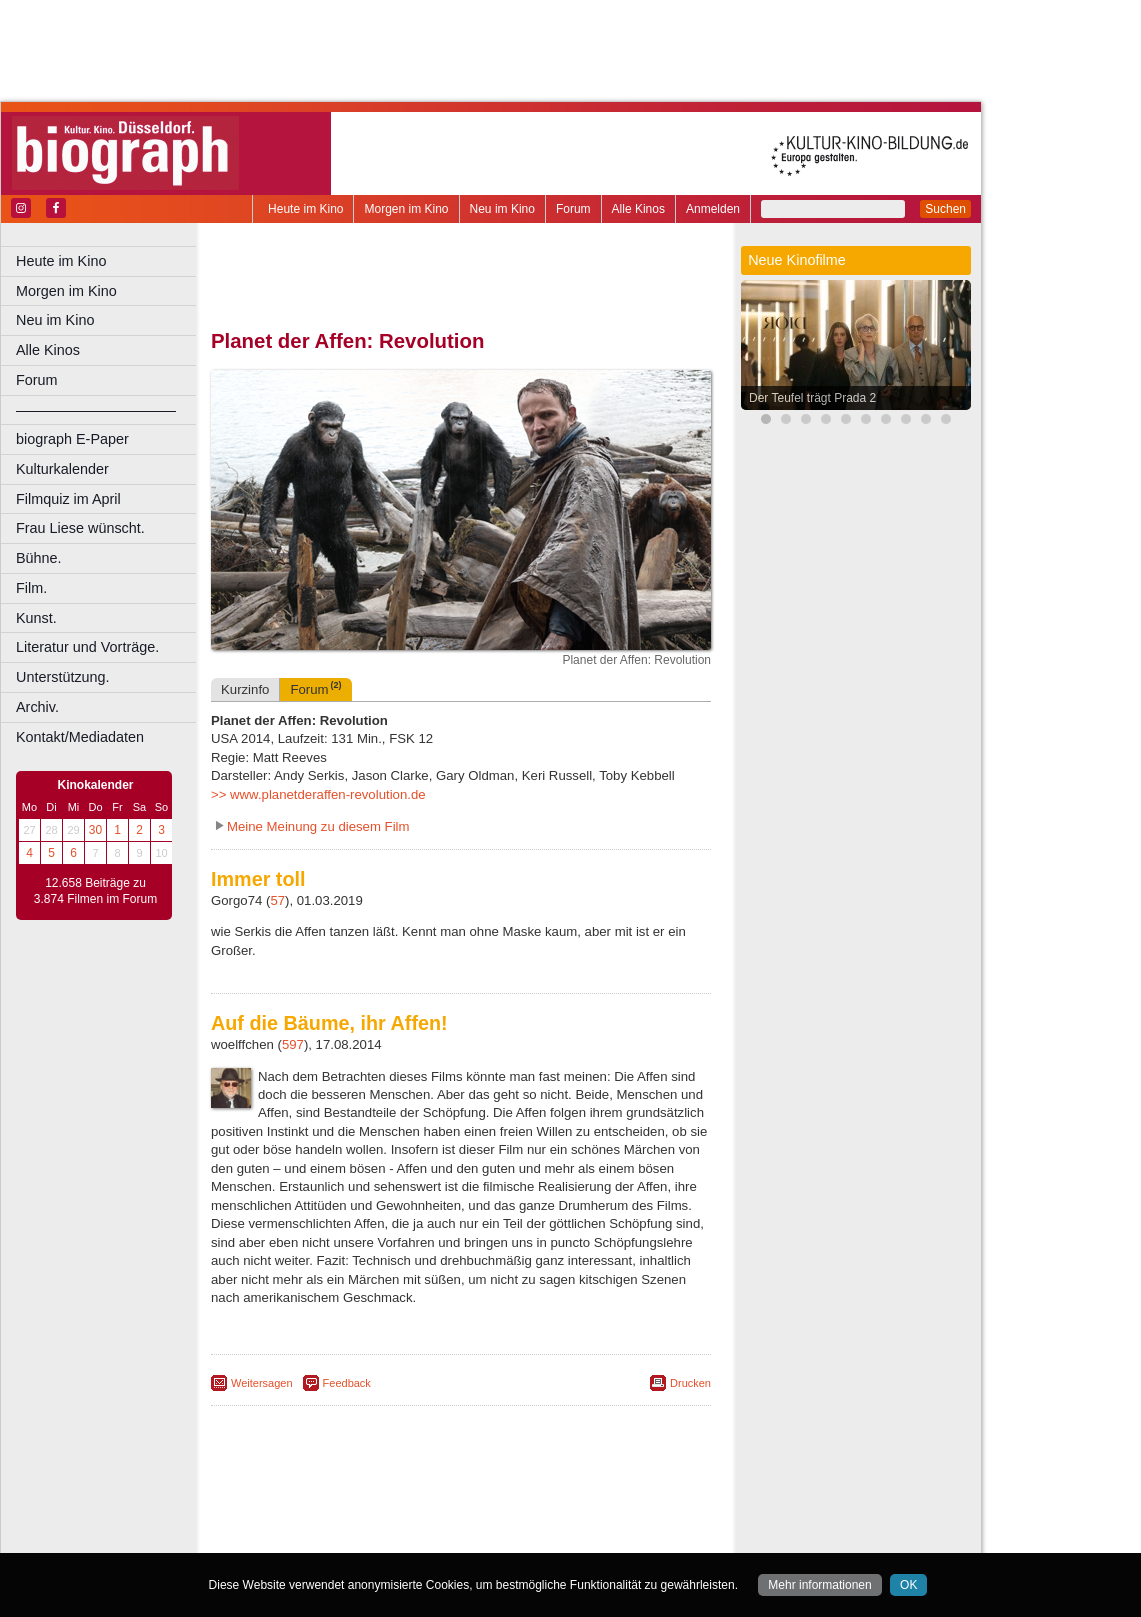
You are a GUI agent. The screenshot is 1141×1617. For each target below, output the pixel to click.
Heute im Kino (305, 209)
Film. (31, 588)
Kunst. (36, 618)
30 (95, 830)
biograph (300, 1521)
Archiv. (37, 707)
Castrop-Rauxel (412, 1538)
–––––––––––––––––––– (96, 410)
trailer (461, 1521)
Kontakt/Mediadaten (80, 737)
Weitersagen (262, 1383)
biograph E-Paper (72, 439)
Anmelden (713, 209)
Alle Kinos (638, 209)
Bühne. (39, 558)
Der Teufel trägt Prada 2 (812, 398)
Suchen (945, 209)
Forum (573, 209)
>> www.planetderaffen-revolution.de (318, 794)
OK (908, 1585)
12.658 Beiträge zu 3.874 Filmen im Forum (95, 891)
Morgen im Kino (406, 209)
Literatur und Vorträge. (87, 647)
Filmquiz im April (68, 499)
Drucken (690, 1383)
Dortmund (487, 1538)
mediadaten (616, 1504)
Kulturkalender (62, 469)
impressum (471, 1504)
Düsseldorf (549, 1538)
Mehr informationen (819, 1585)
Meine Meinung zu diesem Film (318, 826)
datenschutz (542, 1504)
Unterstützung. (63, 677)
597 (293, 1044)
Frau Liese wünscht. (80, 528)
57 (277, 900)
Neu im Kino (502, 209)
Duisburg (609, 1538)
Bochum (308, 1538)
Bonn (351, 1538)
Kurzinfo (245, 689)
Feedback (347, 1383)
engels (401, 1521)
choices (354, 1521)
